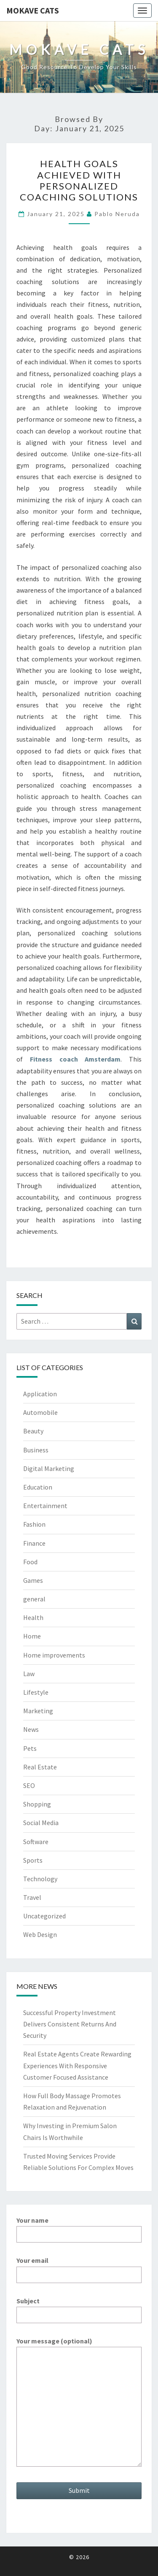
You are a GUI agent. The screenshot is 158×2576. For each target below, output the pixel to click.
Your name (79, 2227)
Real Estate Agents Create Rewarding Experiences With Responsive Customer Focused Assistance (77, 2065)
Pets (30, 1748)
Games (33, 1580)
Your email (79, 2267)
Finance (34, 1543)
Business (35, 1450)
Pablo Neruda (117, 213)
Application (40, 1394)
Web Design (40, 1934)
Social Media (41, 1822)
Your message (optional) (79, 2402)
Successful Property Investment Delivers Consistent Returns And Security (69, 2024)
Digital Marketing (48, 1468)
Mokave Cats (32, 10)
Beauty (33, 1431)
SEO (29, 1785)
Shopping (37, 1804)
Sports (33, 1860)
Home (32, 1636)
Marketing (38, 1710)
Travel (32, 1897)
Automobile (40, 1412)
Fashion (34, 1524)
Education (37, 1487)
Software (35, 1841)
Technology (40, 1878)
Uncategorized (44, 1916)
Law (29, 1673)
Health (33, 1617)
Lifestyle (35, 1692)
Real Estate (40, 1767)
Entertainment (45, 1505)
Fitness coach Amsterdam (75, 1059)
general (34, 1599)
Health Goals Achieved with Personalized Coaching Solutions (79, 180)
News (31, 1729)
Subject (79, 2308)
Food (30, 1562)
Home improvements (54, 1655)
